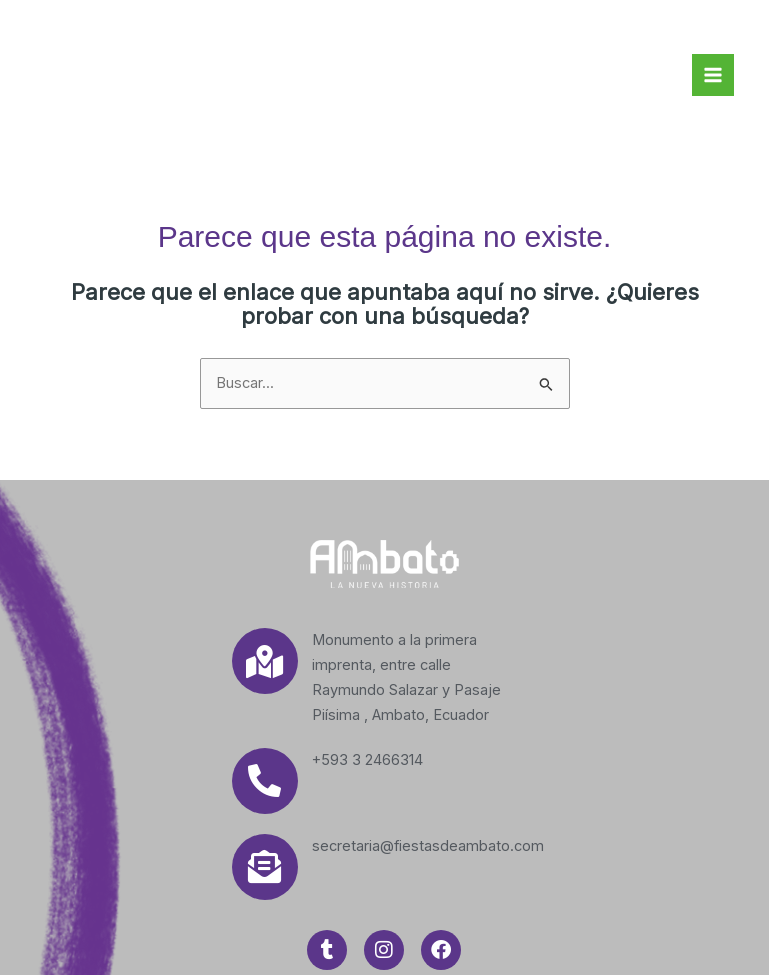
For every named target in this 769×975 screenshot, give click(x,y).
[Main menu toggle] (713, 75)
